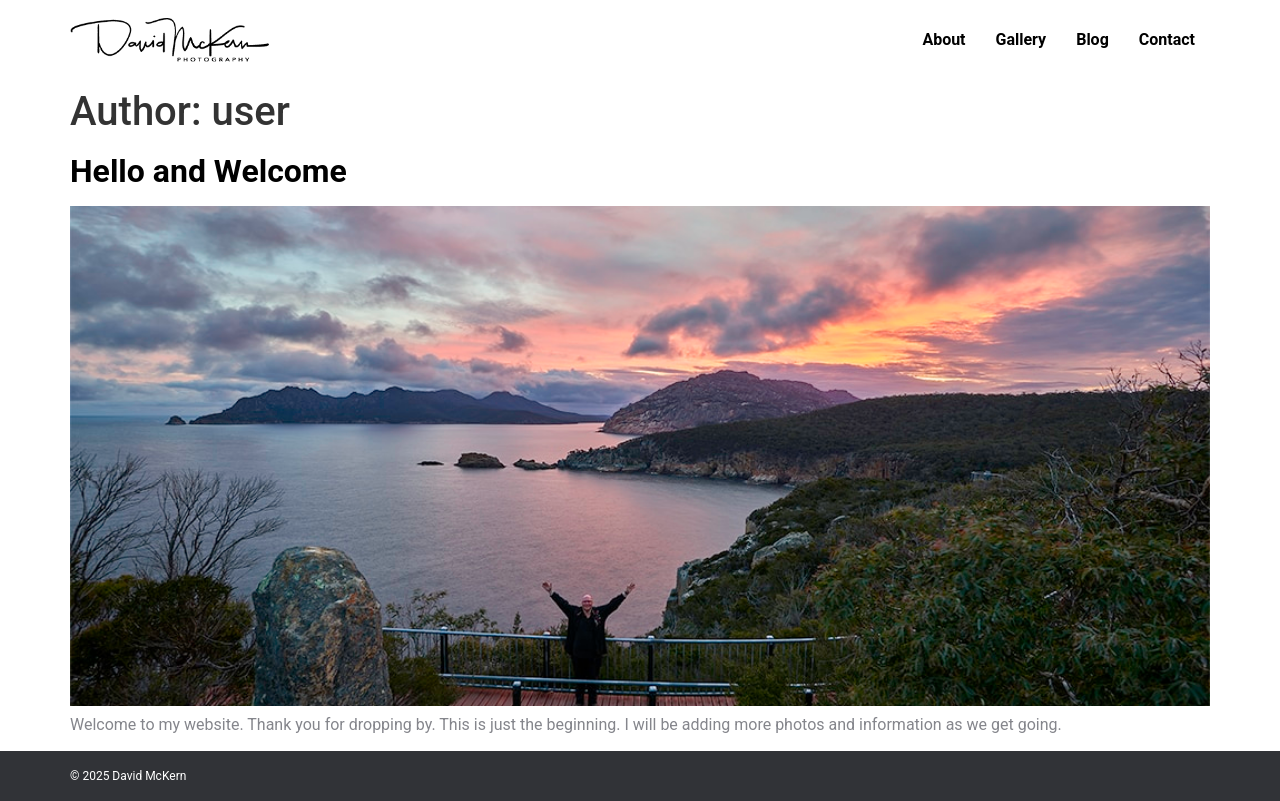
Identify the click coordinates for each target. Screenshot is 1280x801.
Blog (1092, 39)
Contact (1167, 39)
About (943, 39)
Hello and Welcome (208, 171)
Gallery (1021, 39)
